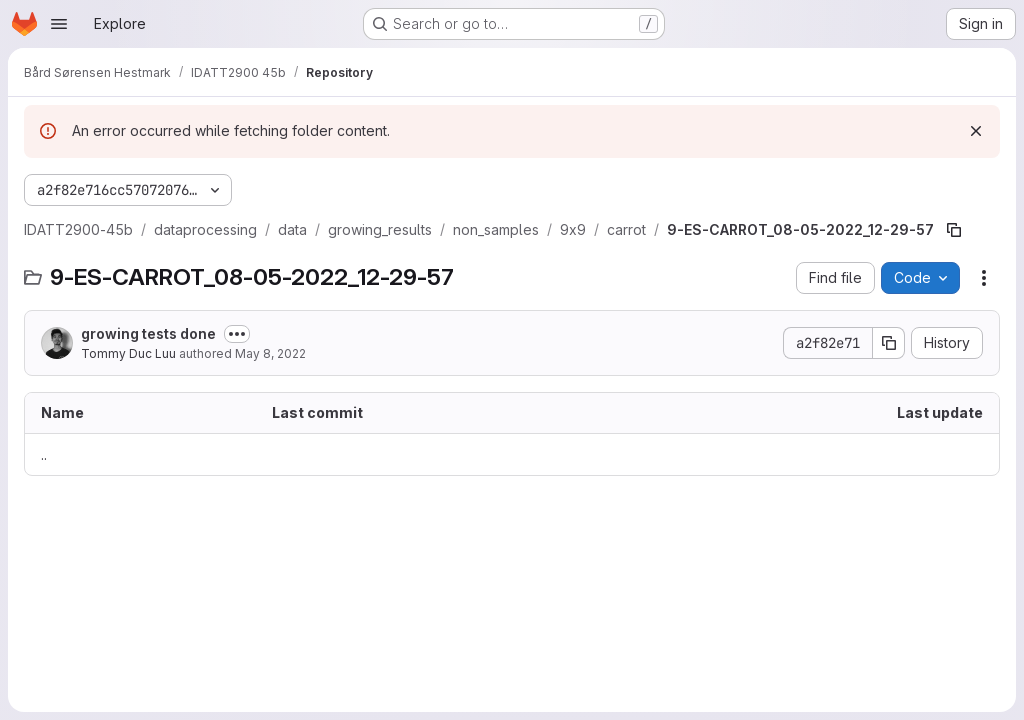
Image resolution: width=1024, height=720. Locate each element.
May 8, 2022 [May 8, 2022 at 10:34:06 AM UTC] (270, 353)
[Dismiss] (976, 131)
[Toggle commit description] (237, 334)
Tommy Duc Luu (128, 353)
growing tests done (148, 333)
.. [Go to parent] (44, 454)
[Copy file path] (954, 230)
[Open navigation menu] (59, 24)
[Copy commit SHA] (889, 343)
